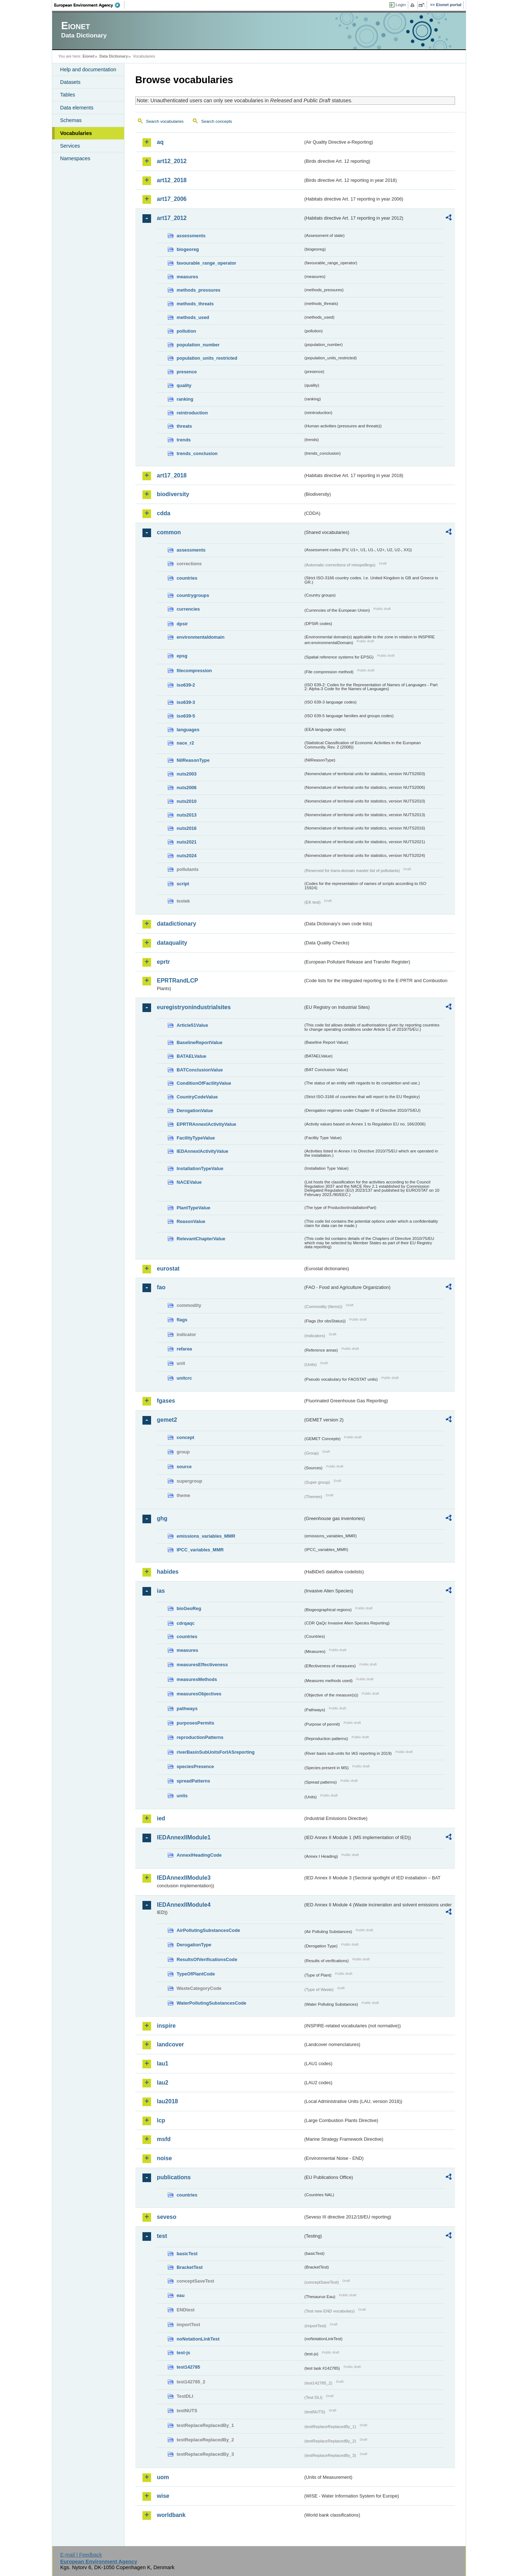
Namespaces (75, 158)
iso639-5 (186, 716)
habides (167, 1572)
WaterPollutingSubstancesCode (211, 2003)
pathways (187, 1708)
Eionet (88, 56)
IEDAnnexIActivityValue (202, 1151)
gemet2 (167, 1420)
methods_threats (195, 303)
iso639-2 (186, 685)
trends (184, 439)
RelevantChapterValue (201, 1238)
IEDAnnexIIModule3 (183, 1878)
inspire (166, 2026)
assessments (191, 235)
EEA (89, 5)
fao (161, 1287)
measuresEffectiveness (202, 1664)
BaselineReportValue (199, 1042)
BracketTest (190, 2267)
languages (188, 729)
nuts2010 (186, 801)
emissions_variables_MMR (206, 1536)
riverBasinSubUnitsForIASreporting (216, 1752)
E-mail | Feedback (81, 2555)
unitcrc (184, 1378)
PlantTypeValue (193, 1207)
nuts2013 (186, 815)
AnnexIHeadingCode (199, 1855)
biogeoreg (188, 249)
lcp (161, 2120)
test (162, 2236)
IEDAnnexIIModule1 (183, 1837)
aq (160, 142)
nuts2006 (186, 787)
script (183, 883)
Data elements (77, 108)
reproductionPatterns (200, 1737)
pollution (186, 331)
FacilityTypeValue (196, 1138)
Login (401, 5)
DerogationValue (195, 1110)
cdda (163, 513)
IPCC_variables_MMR (200, 1549)
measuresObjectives (199, 1693)
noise (164, 2158)
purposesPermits (195, 1723)
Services (70, 146)
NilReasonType (193, 760)
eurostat (168, 1268)
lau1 (162, 2063)
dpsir (182, 623)
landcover (170, 2044)
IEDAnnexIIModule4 (183, 1905)
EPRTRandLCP (177, 980)
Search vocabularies (164, 121)
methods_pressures (199, 290)
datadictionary (176, 924)
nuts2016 (186, 828)
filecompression (194, 670)
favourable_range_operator (206, 263)
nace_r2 (185, 743)
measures (187, 276)
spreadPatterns (193, 1781)
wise (163, 2496)
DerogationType (194, 1944)
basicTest (187, 2253)
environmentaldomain (200, 637)
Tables (67, 95)
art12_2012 (172, 161)
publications (174, 2177)
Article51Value (192, 1025)
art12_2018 (172, 180)
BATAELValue (191, 1056)
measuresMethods (197, 1679)
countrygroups (193, 595)
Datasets (70, 82)
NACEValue (189, 1182)
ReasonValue (191, 1221)
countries (187, 578)
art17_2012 (172, 218)
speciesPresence (195, 1766)
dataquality (172, 943)
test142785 (188, 2367)
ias (161, 1591)
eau (181, 2295)
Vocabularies (76, 133)
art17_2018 (172, 475)
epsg (182, 655)
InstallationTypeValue (200, 1168)
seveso (166, 2217)
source (184, 1466)
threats (184, 426)
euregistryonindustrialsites (194, 1007)
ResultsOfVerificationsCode (207, 1959)
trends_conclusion (197, 453)
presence (187, 371)
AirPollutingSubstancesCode (208, 1930)
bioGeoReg (189, 1608)
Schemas (71, 120)
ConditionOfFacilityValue (204, 1083)
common (169, 532)
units (182, 1795)
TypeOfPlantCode (196, 1974)
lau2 (162, 2083)
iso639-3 (186, 702)
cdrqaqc (186, 1623)
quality (184, 385)
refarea (184, 1349)
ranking (185, 399)
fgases (166, 1401)
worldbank (171, 2515)
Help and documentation (88, 69)
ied (161, 1818)
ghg (162, 1518)
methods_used (193, 317)
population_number (198, 344)
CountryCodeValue (197, 1097)
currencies (188, 609)
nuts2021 (186, 842)
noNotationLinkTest (198, 2339)
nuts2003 (186, 774)
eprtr (163, 962)
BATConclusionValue (200, 1070)
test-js (183, 2352)
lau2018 (167, 2101)
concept (185, 1437)
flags (182, 1319)
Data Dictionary (113, 56)
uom (163, 2477)
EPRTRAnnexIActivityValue (206, 1124)
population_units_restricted (207, 358)
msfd (164, 2139)
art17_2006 (172, 199)
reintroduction (192, 412)
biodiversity (173, 494)
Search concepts (216, 121)
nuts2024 (186, 855)
